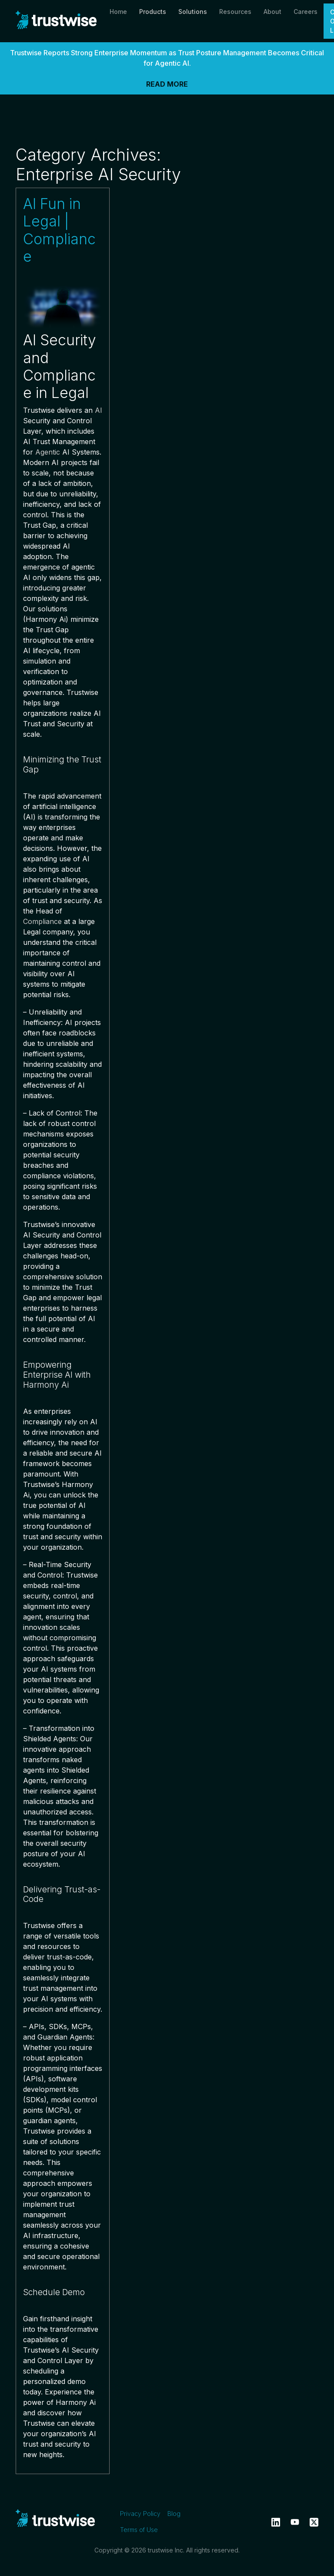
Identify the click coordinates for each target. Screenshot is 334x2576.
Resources (235, 11)
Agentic (47, 452)
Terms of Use (139, 2529)
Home (118, 11)
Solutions (192, 11)
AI (98, 410)
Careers (305, 11)
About (272, 11)
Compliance (42, 921)
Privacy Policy (140, 2513)
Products (152, 11)
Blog (173, 2513)
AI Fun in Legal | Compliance (59, 230)
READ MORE (167, 84)
